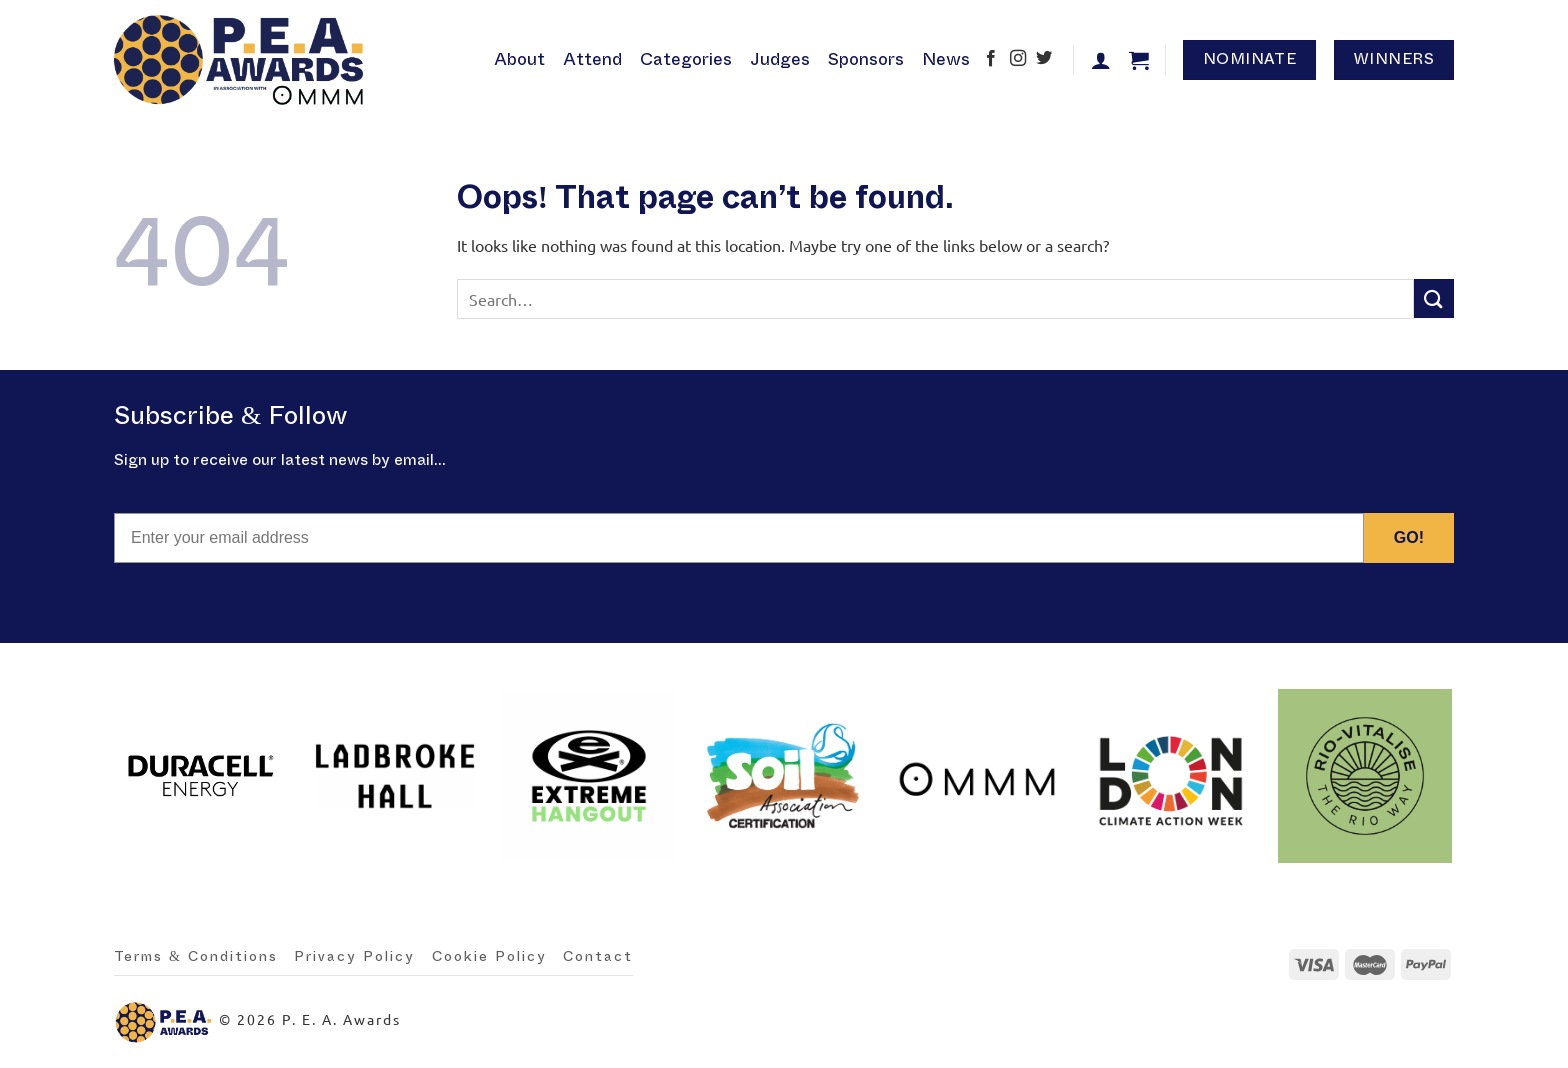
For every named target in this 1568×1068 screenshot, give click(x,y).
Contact (598, 957)
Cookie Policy (489, 957)
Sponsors (866, 59)
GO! (1409, 537)
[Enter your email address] (739, 538)
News (946, 59)
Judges (780, 59)
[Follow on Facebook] (991, 60)
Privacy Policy (354, 957)
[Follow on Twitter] (1044, 60)
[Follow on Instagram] (1018, 60)
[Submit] (1434, 298)
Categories (686, 59)
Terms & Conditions (196, 957)
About (519, 59)
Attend (592, 59)
